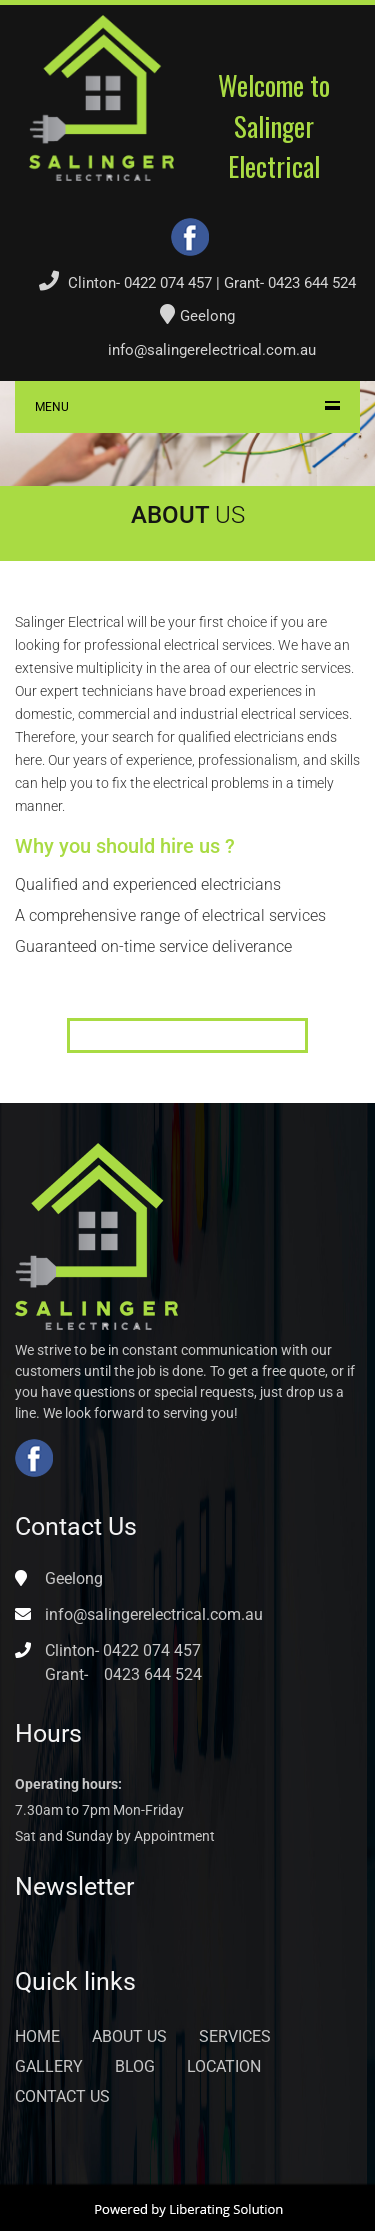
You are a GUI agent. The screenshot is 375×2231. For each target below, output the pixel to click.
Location (224, 2066)
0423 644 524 (312, 283)
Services (235, 2036)
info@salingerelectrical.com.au (212, 350)
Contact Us (62, 2096)
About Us (129, 2036)
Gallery (49, 2066)
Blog (135, 2066)
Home (37, 2036)
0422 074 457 (168, 283)
